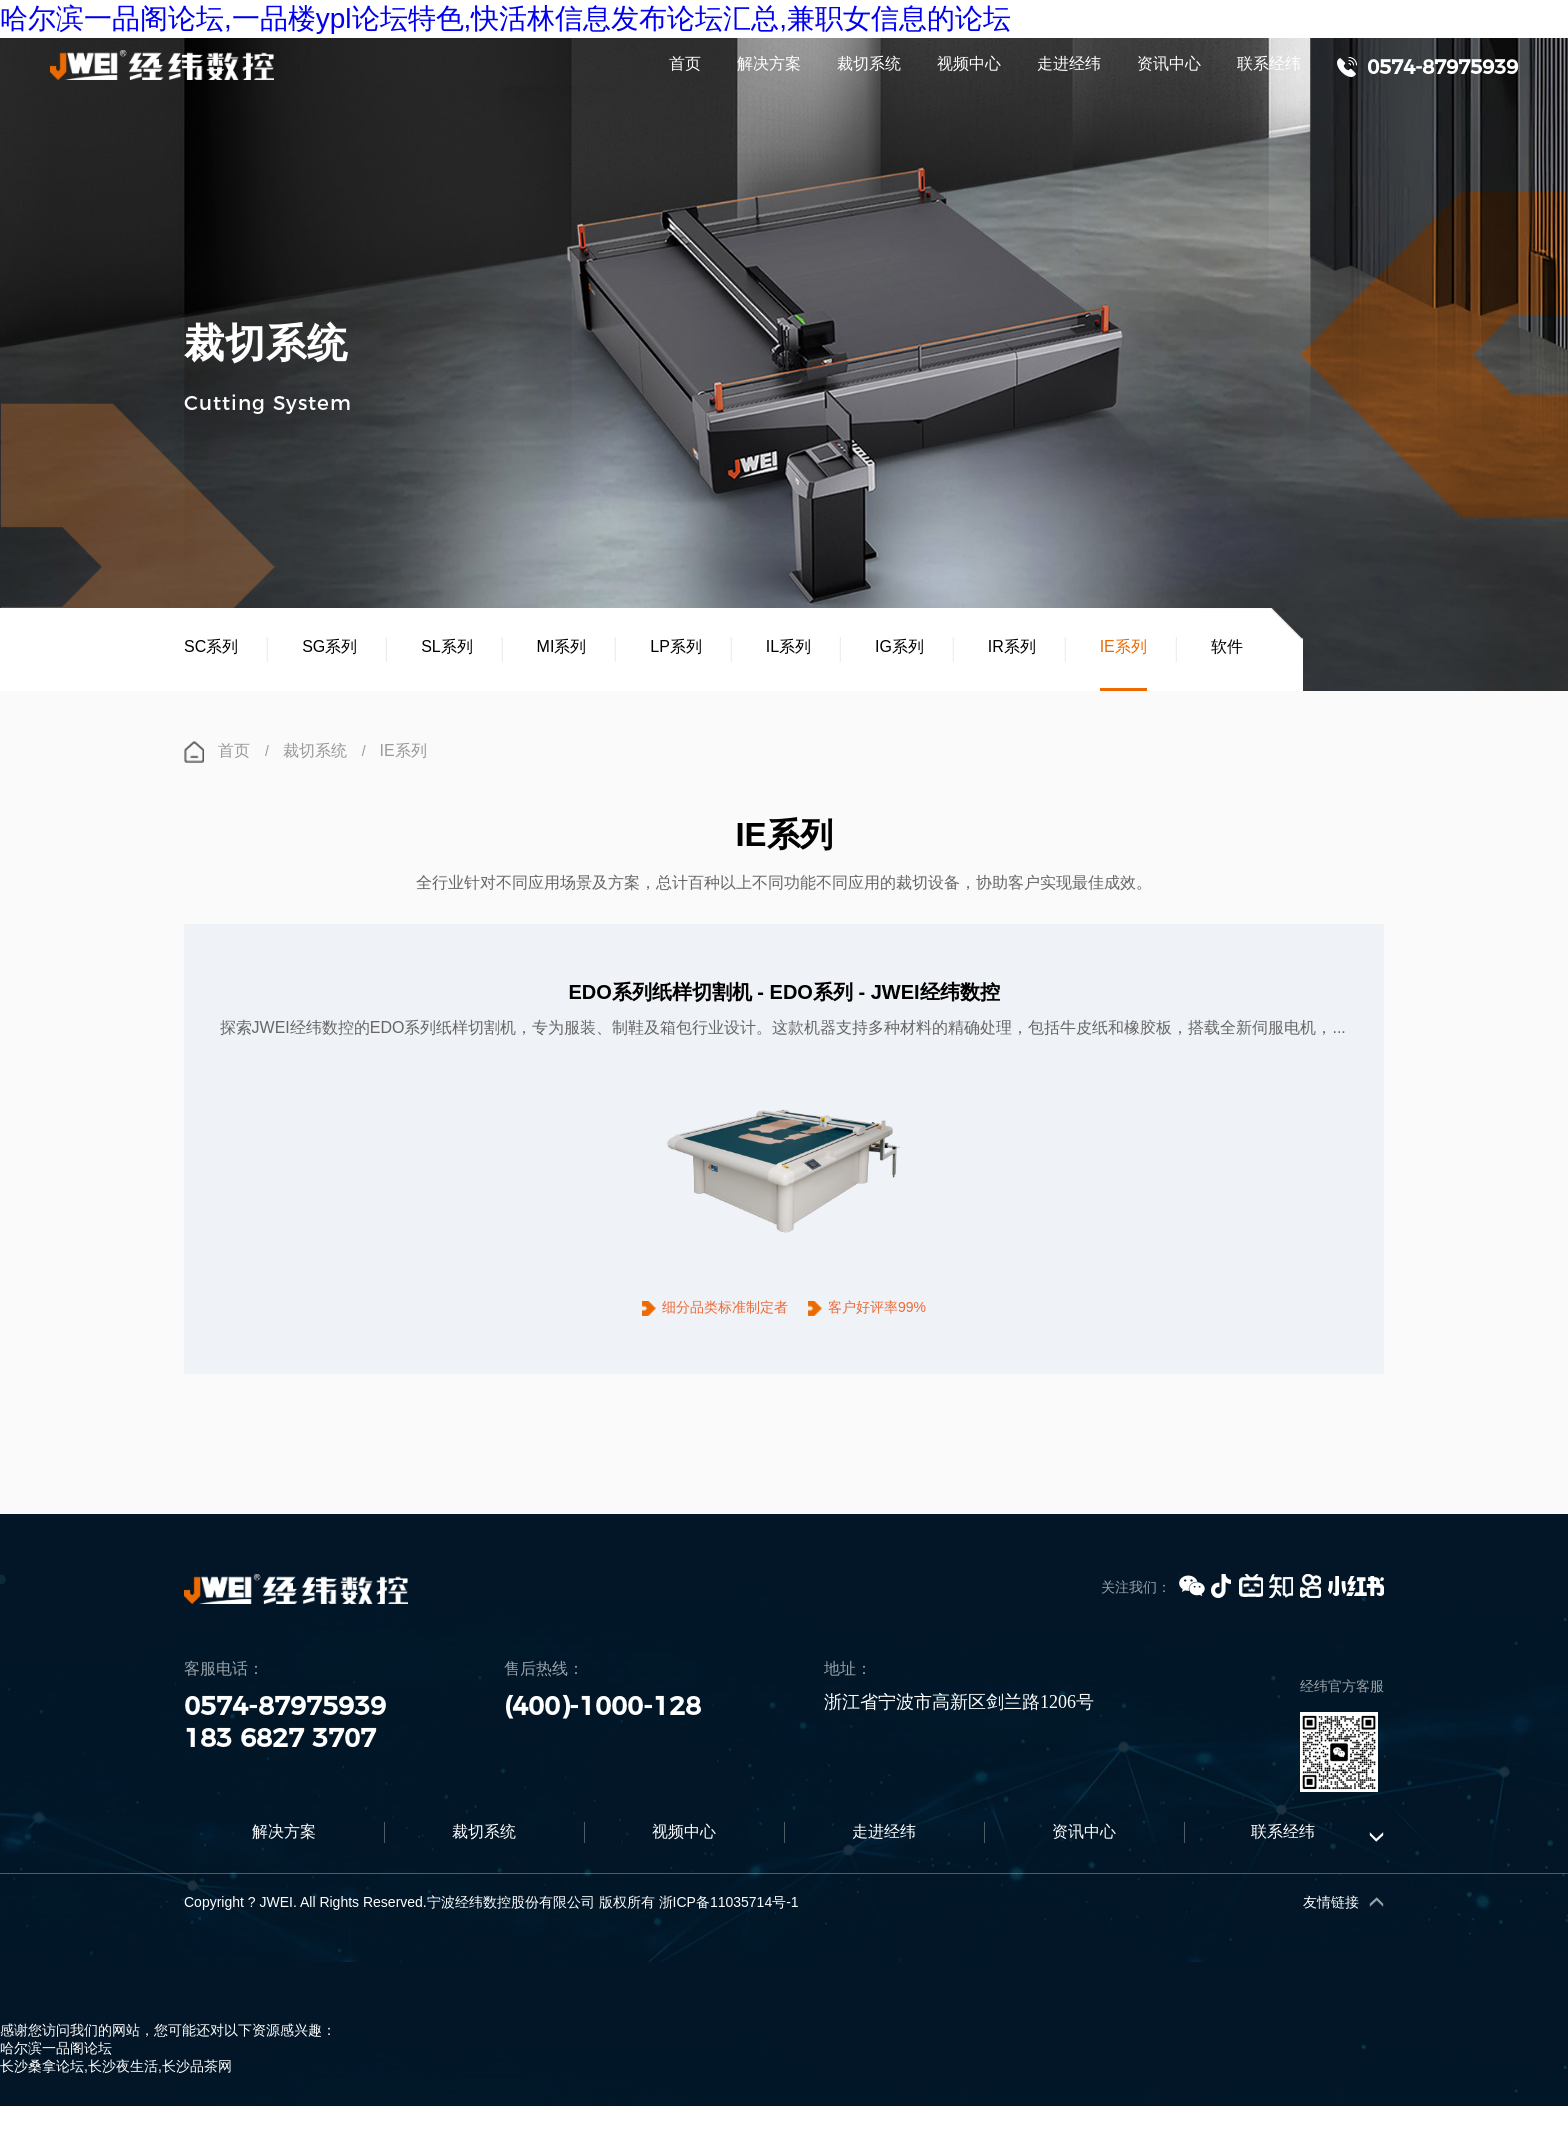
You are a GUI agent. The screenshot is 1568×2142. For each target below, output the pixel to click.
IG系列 (899, 647)
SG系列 (329, 647)
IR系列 (1012, 647)
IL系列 (788, 647)
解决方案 (769, 64)
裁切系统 (869, 64)
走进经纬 (1069, 64)
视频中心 (969, 64)
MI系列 (562, 647)
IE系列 (1123, 647)
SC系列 (211, 647)
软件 (1227, 647)
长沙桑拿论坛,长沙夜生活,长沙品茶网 (116, 2087)
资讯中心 (1169, 64)
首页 (685, 64)
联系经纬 (1269, 64)
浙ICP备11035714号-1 (729, 1923)
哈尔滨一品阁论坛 (56, 2069)
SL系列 (447, 647)
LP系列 (676, 647)
